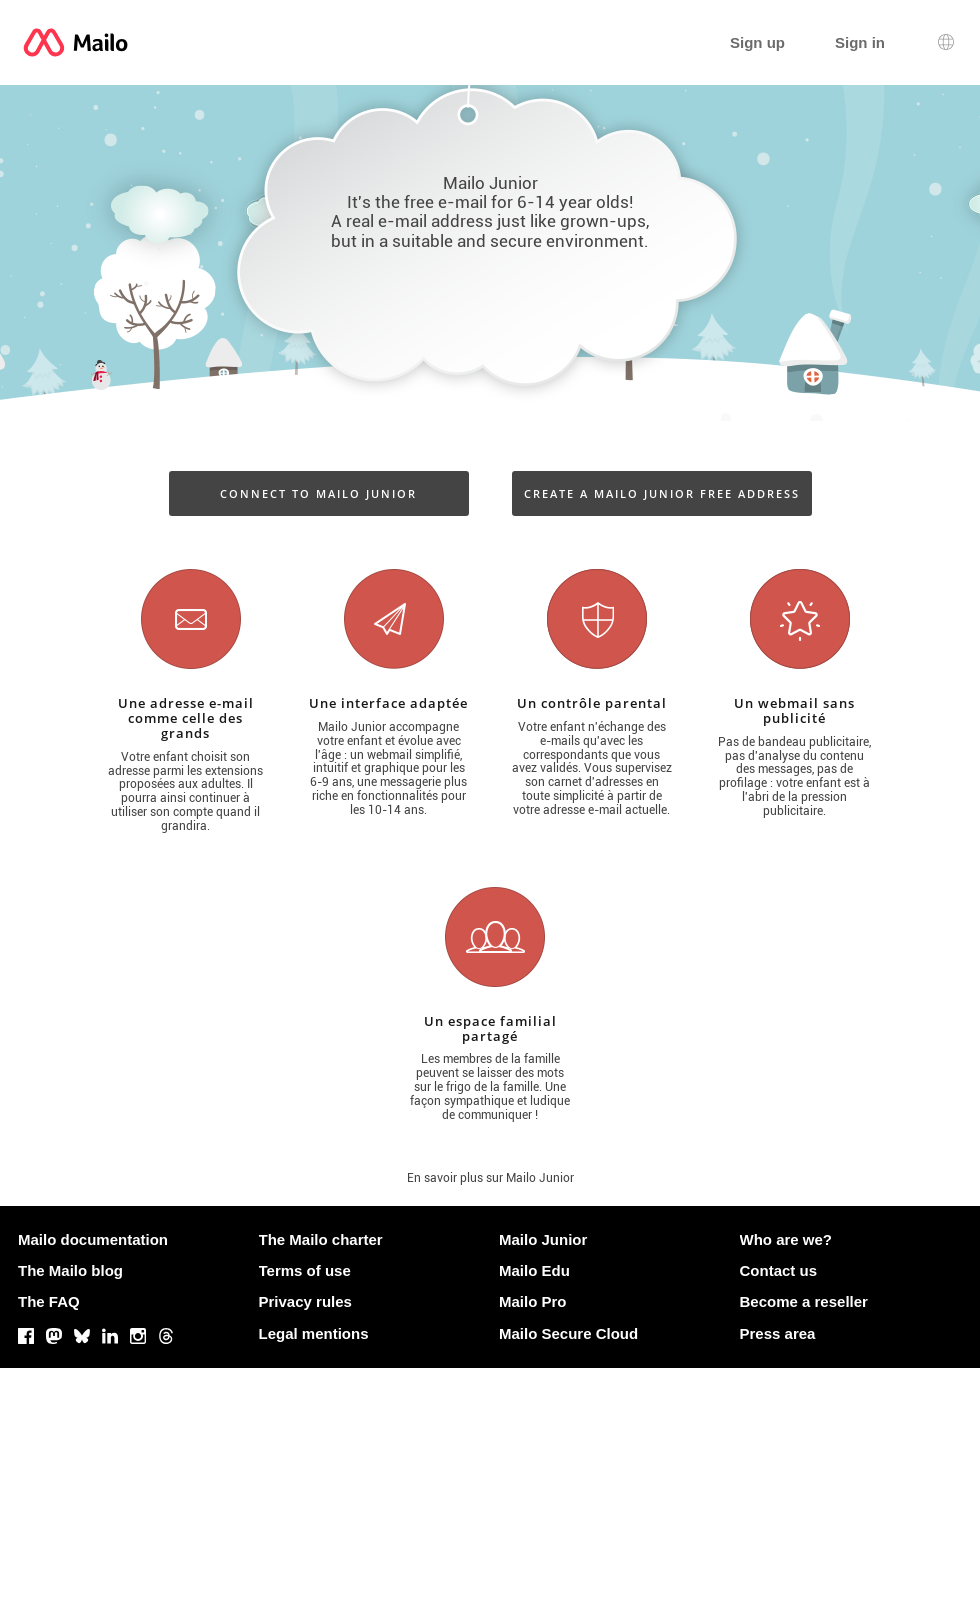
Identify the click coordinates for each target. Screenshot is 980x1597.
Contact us (779, 1270)
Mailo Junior (543, 1239)
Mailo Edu (534, 1270)
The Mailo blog (70, 1270)
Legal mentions (314, 1333)
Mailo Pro (533, 1301)
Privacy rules (305, 1301)
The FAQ (49, 1301)
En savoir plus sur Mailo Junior (490, 1178)
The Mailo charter (321, 1239)
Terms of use (305, 1270)
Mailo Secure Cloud (568, 1333)
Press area (778, 1333)
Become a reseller (804, 1301)
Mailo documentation (93, 1239)
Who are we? (786, 1239)
